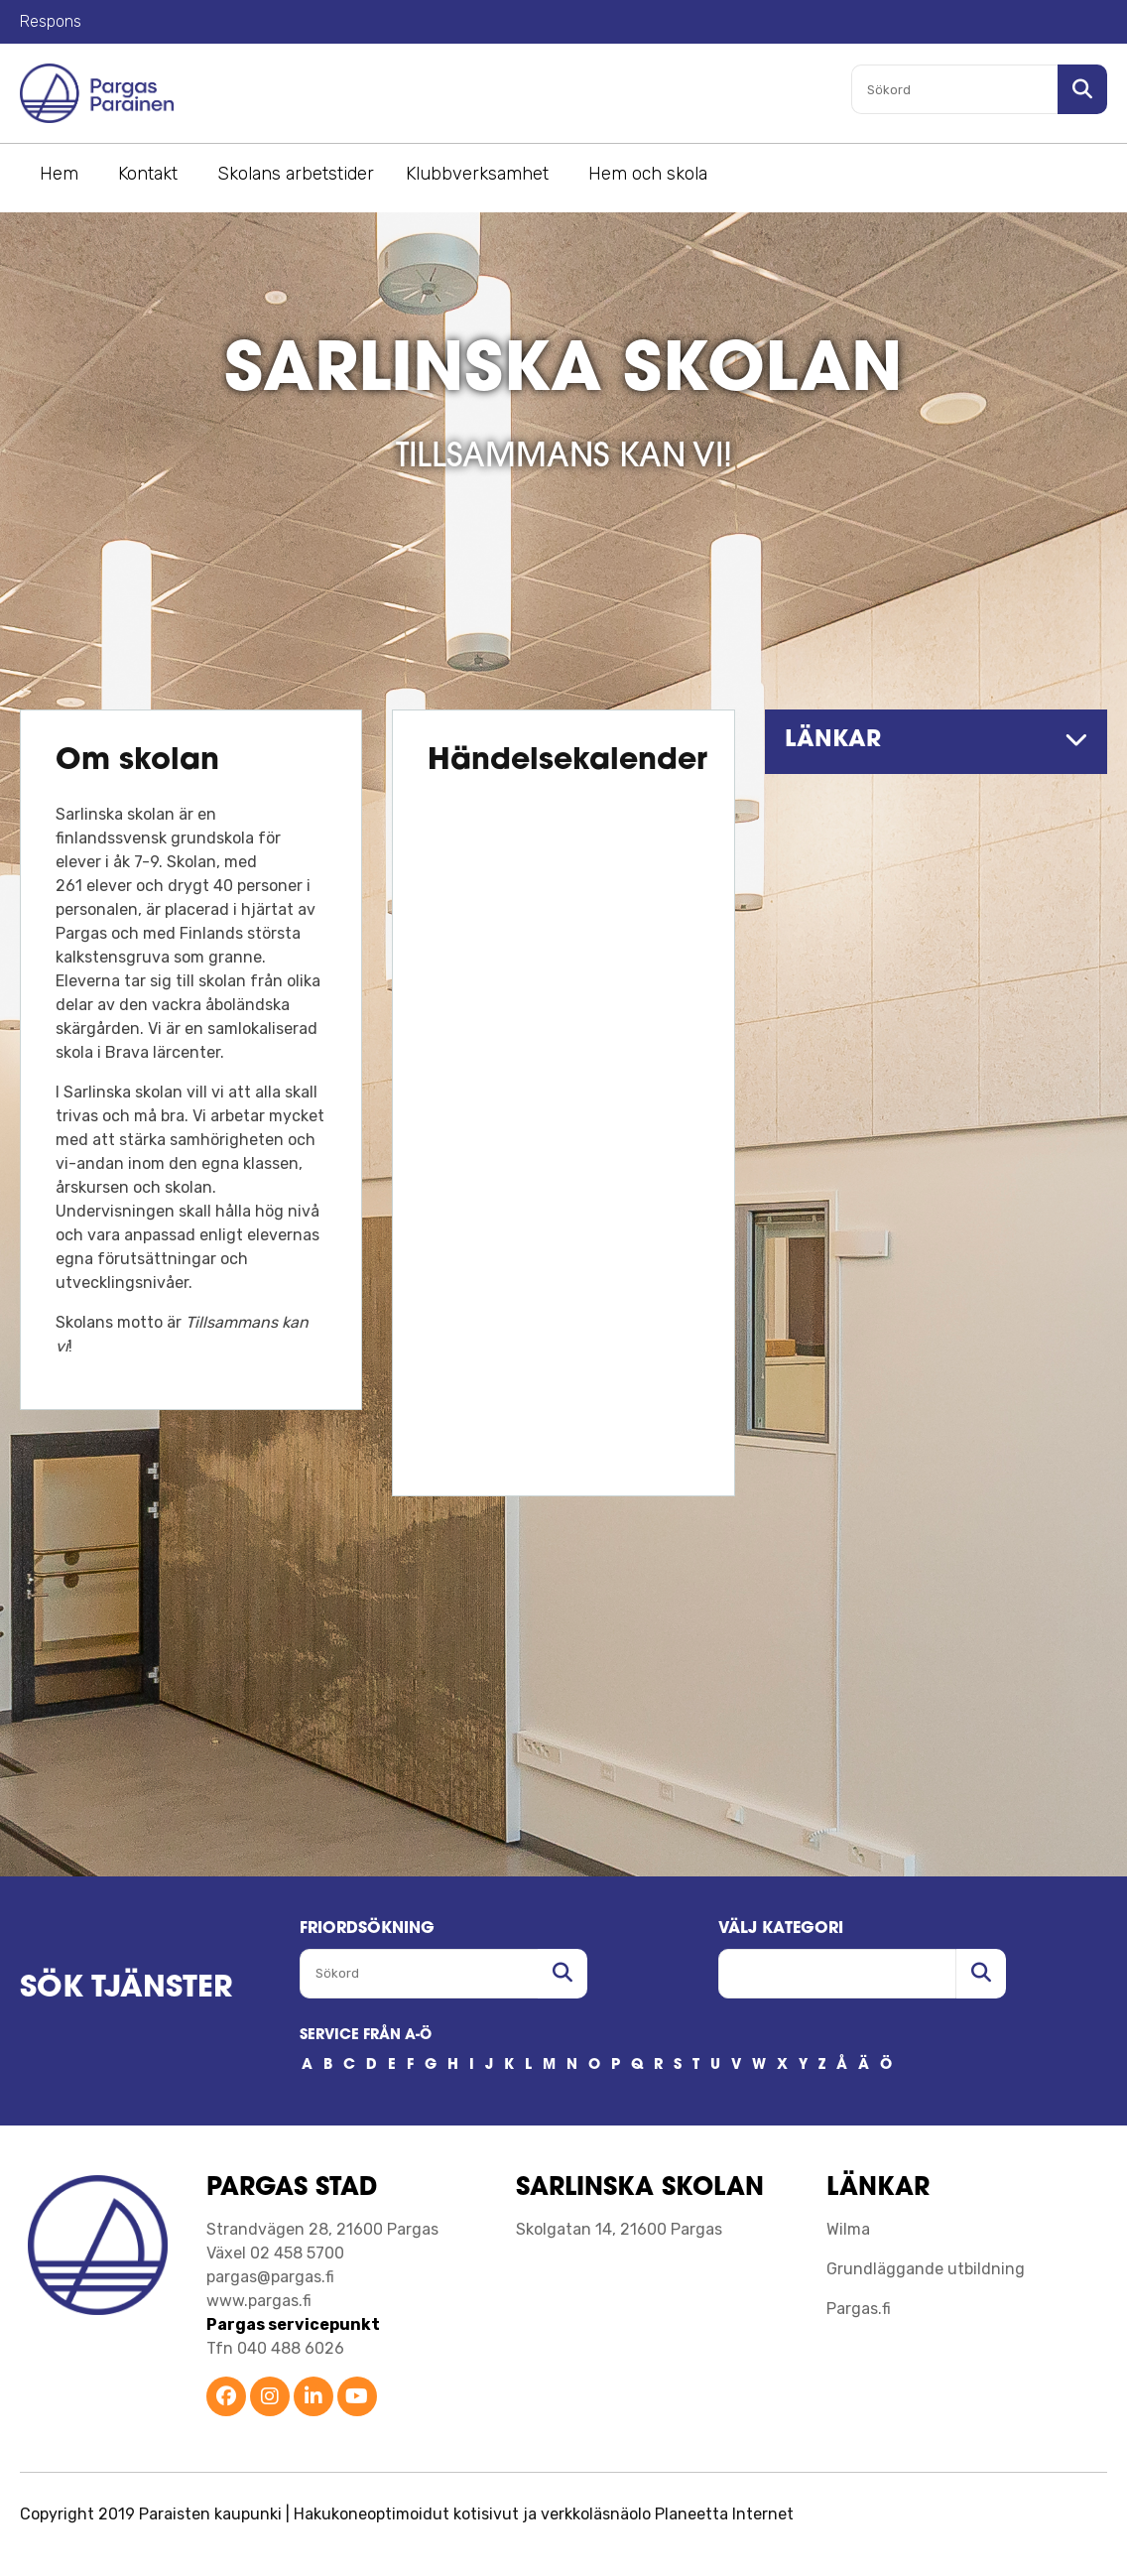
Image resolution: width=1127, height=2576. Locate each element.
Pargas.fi (858, 2308)
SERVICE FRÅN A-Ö (366, 2035)
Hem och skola (647, 174)
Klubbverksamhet (477, 174)
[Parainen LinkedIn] (313, 2397)
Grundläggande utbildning (925, 2268)
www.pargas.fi (259, 2300)
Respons (50, 21)
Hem (59, 174)
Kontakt (148, 174)
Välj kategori (780, 1929)
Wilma (848, 2229)
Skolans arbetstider (295, 174)
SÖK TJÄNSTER (126, 1989)
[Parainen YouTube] (357, 2397)
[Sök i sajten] (1082, 89)
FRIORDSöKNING (367, 1929)
